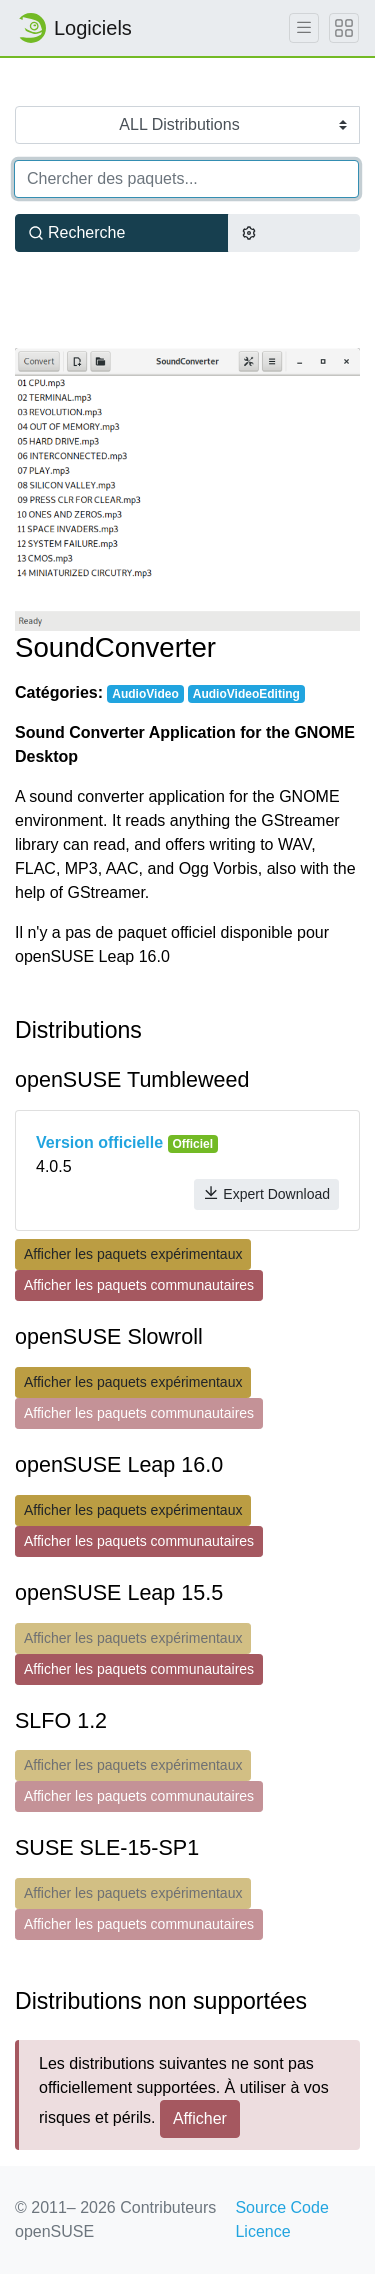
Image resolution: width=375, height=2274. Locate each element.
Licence (262, 2231)
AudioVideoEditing (246, 694)
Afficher (200, 2118)
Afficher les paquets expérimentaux (133, 1254)
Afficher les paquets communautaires (139, 1285)
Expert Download (266, 1193)
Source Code (281, 2207)
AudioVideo (145, 694)
